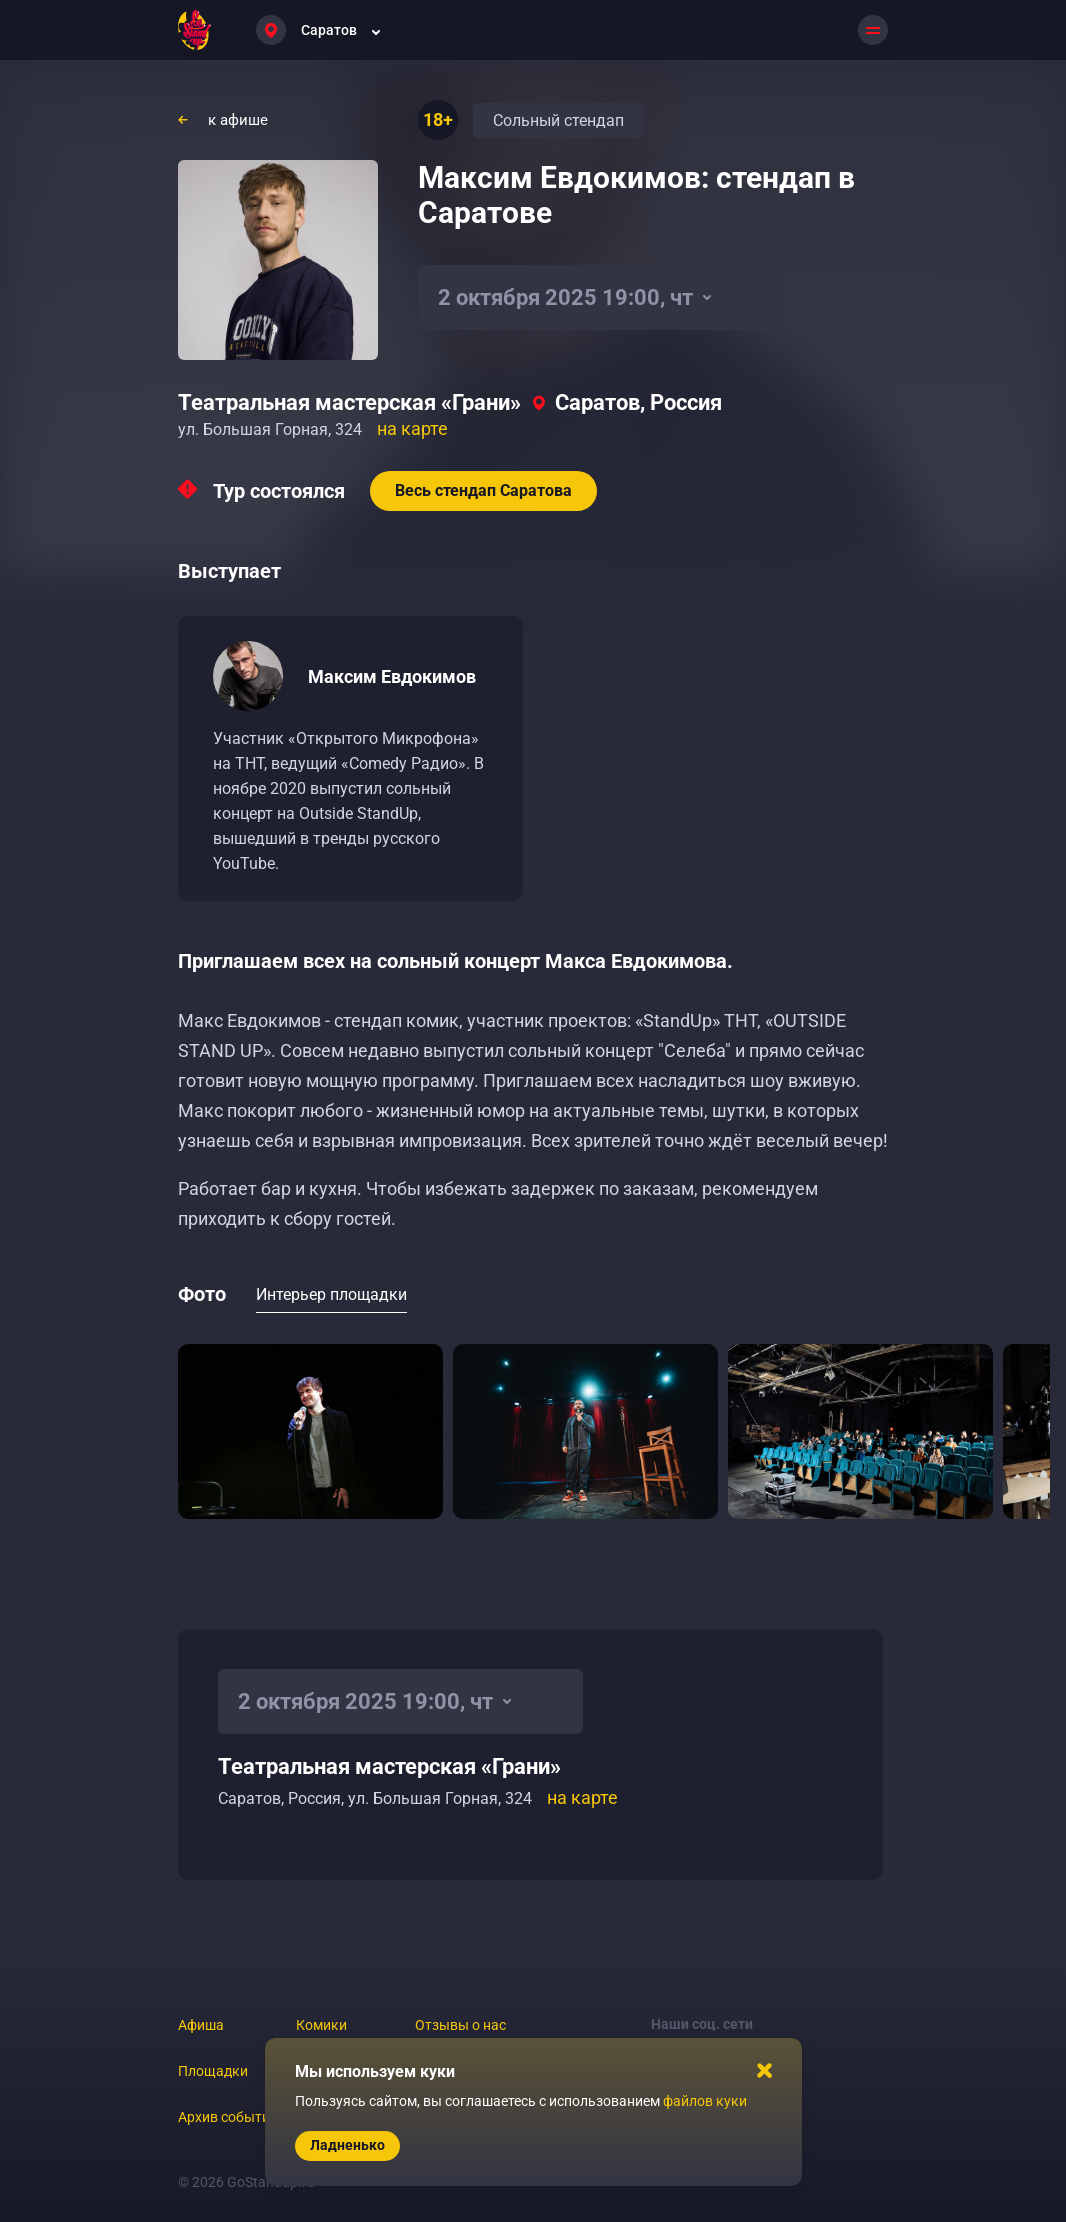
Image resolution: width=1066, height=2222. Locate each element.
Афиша (201, 2025)
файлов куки (705, 2101)
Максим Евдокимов (392, 676)
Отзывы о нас (460, 2025)
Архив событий (228, 2117)
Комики (321, 2025)
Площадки (213, 2071)
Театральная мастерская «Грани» (349, 402)
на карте (412, 428)
